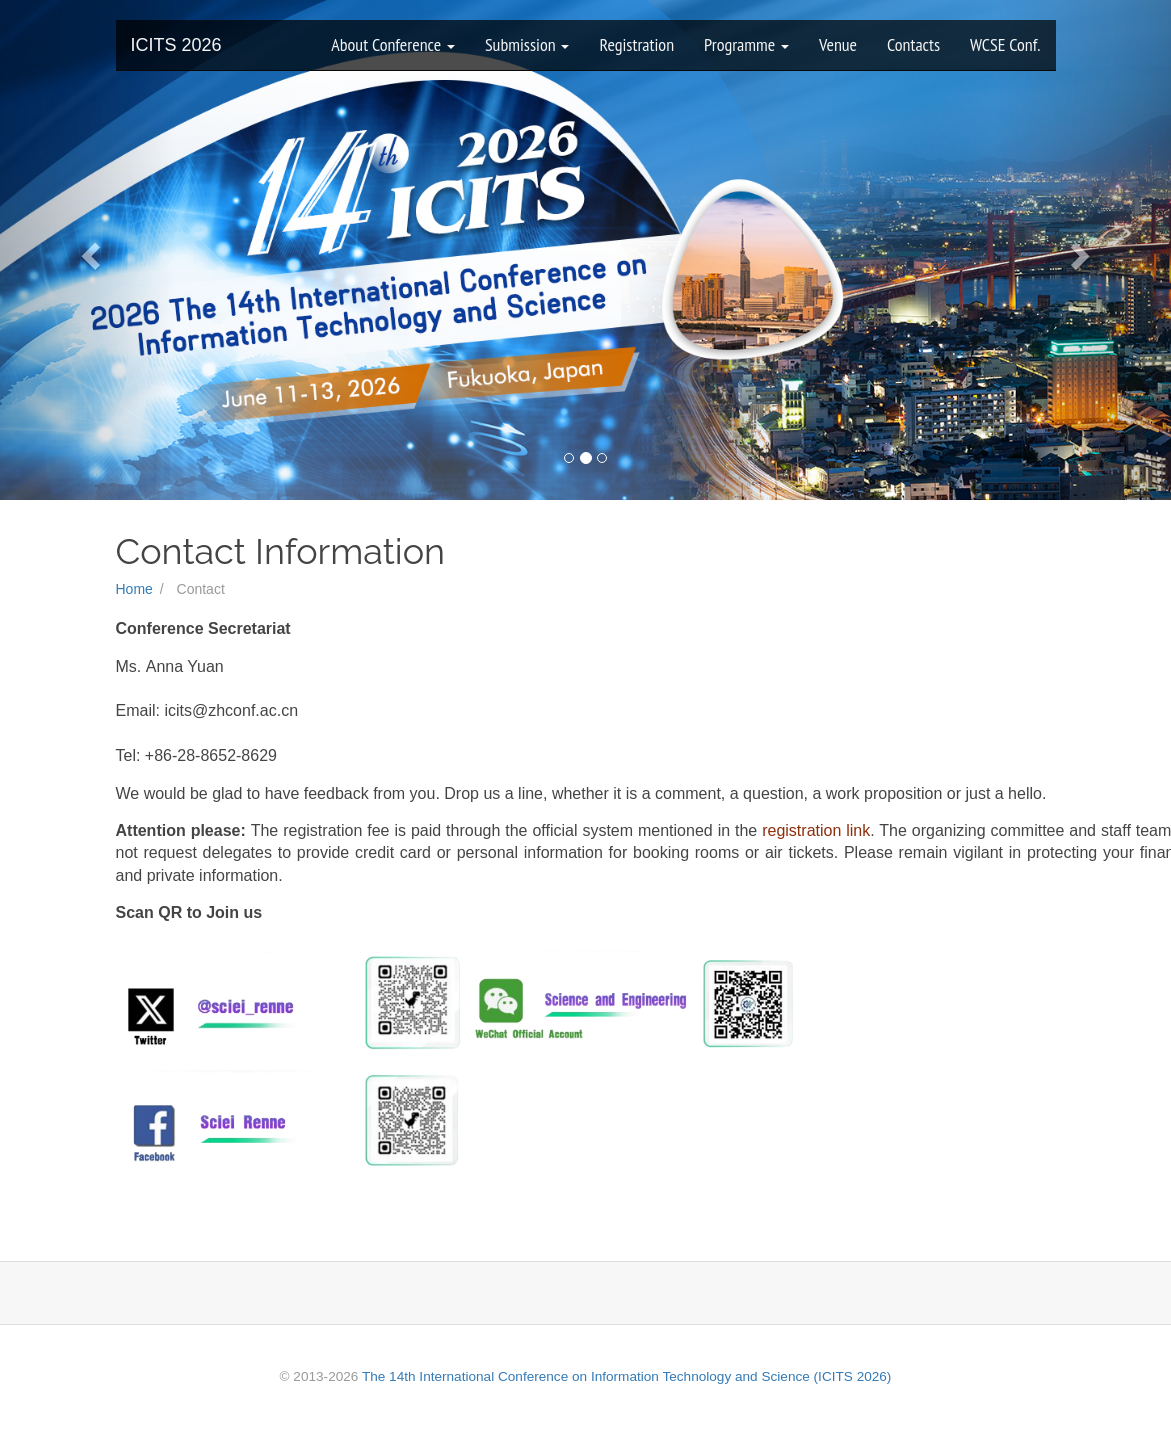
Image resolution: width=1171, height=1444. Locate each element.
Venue (838, 44)
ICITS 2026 (176, 45)
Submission (527, 44)
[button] (88, 250)
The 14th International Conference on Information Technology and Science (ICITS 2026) (626, 1376)
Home (134, 589)
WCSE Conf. (1005, 44)
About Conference (393, 44)
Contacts (913, 44)
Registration (636, 44)
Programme (746, 44)
